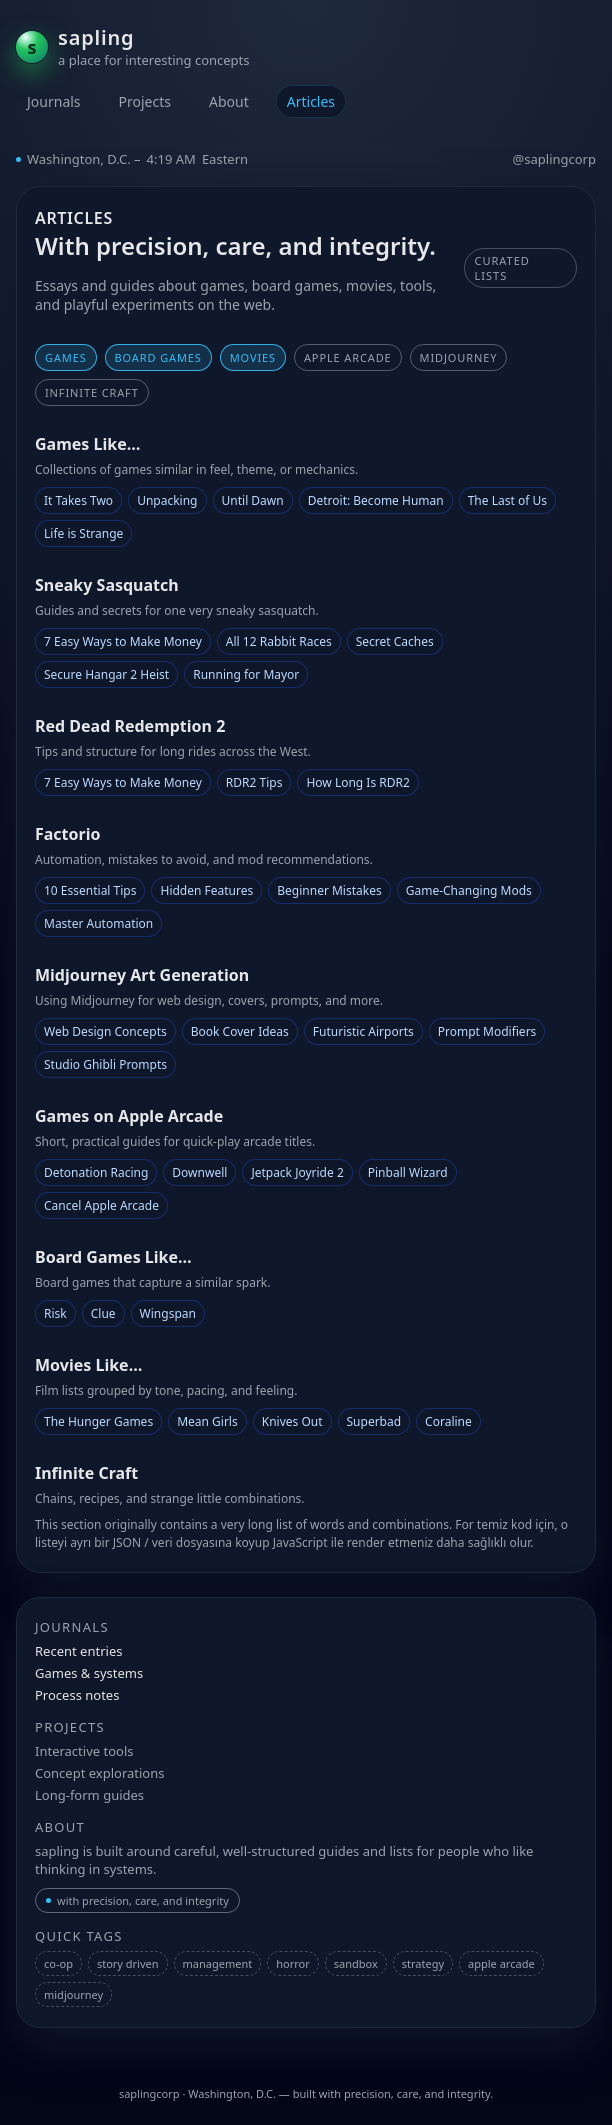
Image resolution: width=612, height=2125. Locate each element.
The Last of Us (507, 500)
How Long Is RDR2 (357, 782)
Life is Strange (83, 533)
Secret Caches (395, 641)
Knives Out (292, 1421)
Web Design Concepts (105, 1031)
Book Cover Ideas (240, 1031)
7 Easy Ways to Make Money (123, 641)
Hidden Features (206, 890)
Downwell (199, 1172)
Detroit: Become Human (376, 500)
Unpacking (167, 500)
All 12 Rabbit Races (279, 641)
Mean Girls (207, 1421)
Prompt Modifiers (487, 1031)
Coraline (448, 1421)
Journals (54, 101)
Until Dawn (253, 500)
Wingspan (168, 1313)
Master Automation (98, 923)
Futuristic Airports (363, 1031)
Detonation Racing (96, 1172)
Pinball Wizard (408, 1172)
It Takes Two (78, 500)
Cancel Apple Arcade (101, 1205)
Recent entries (78, 1651)
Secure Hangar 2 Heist (106, 674)
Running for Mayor (246, 674)
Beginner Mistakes (329, 890)
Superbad (374, 1421)
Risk (55, 1313)
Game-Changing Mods (469, 890)
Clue (103, 1313)
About (229, 101)
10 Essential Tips (90, 890)
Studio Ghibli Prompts (105, 1064)
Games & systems (89, 1673)
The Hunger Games (98, 1421)
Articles (311, 101)
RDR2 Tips (254, 782)
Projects (145, 101)
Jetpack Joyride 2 (297, 1172)
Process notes (77, 1695)
